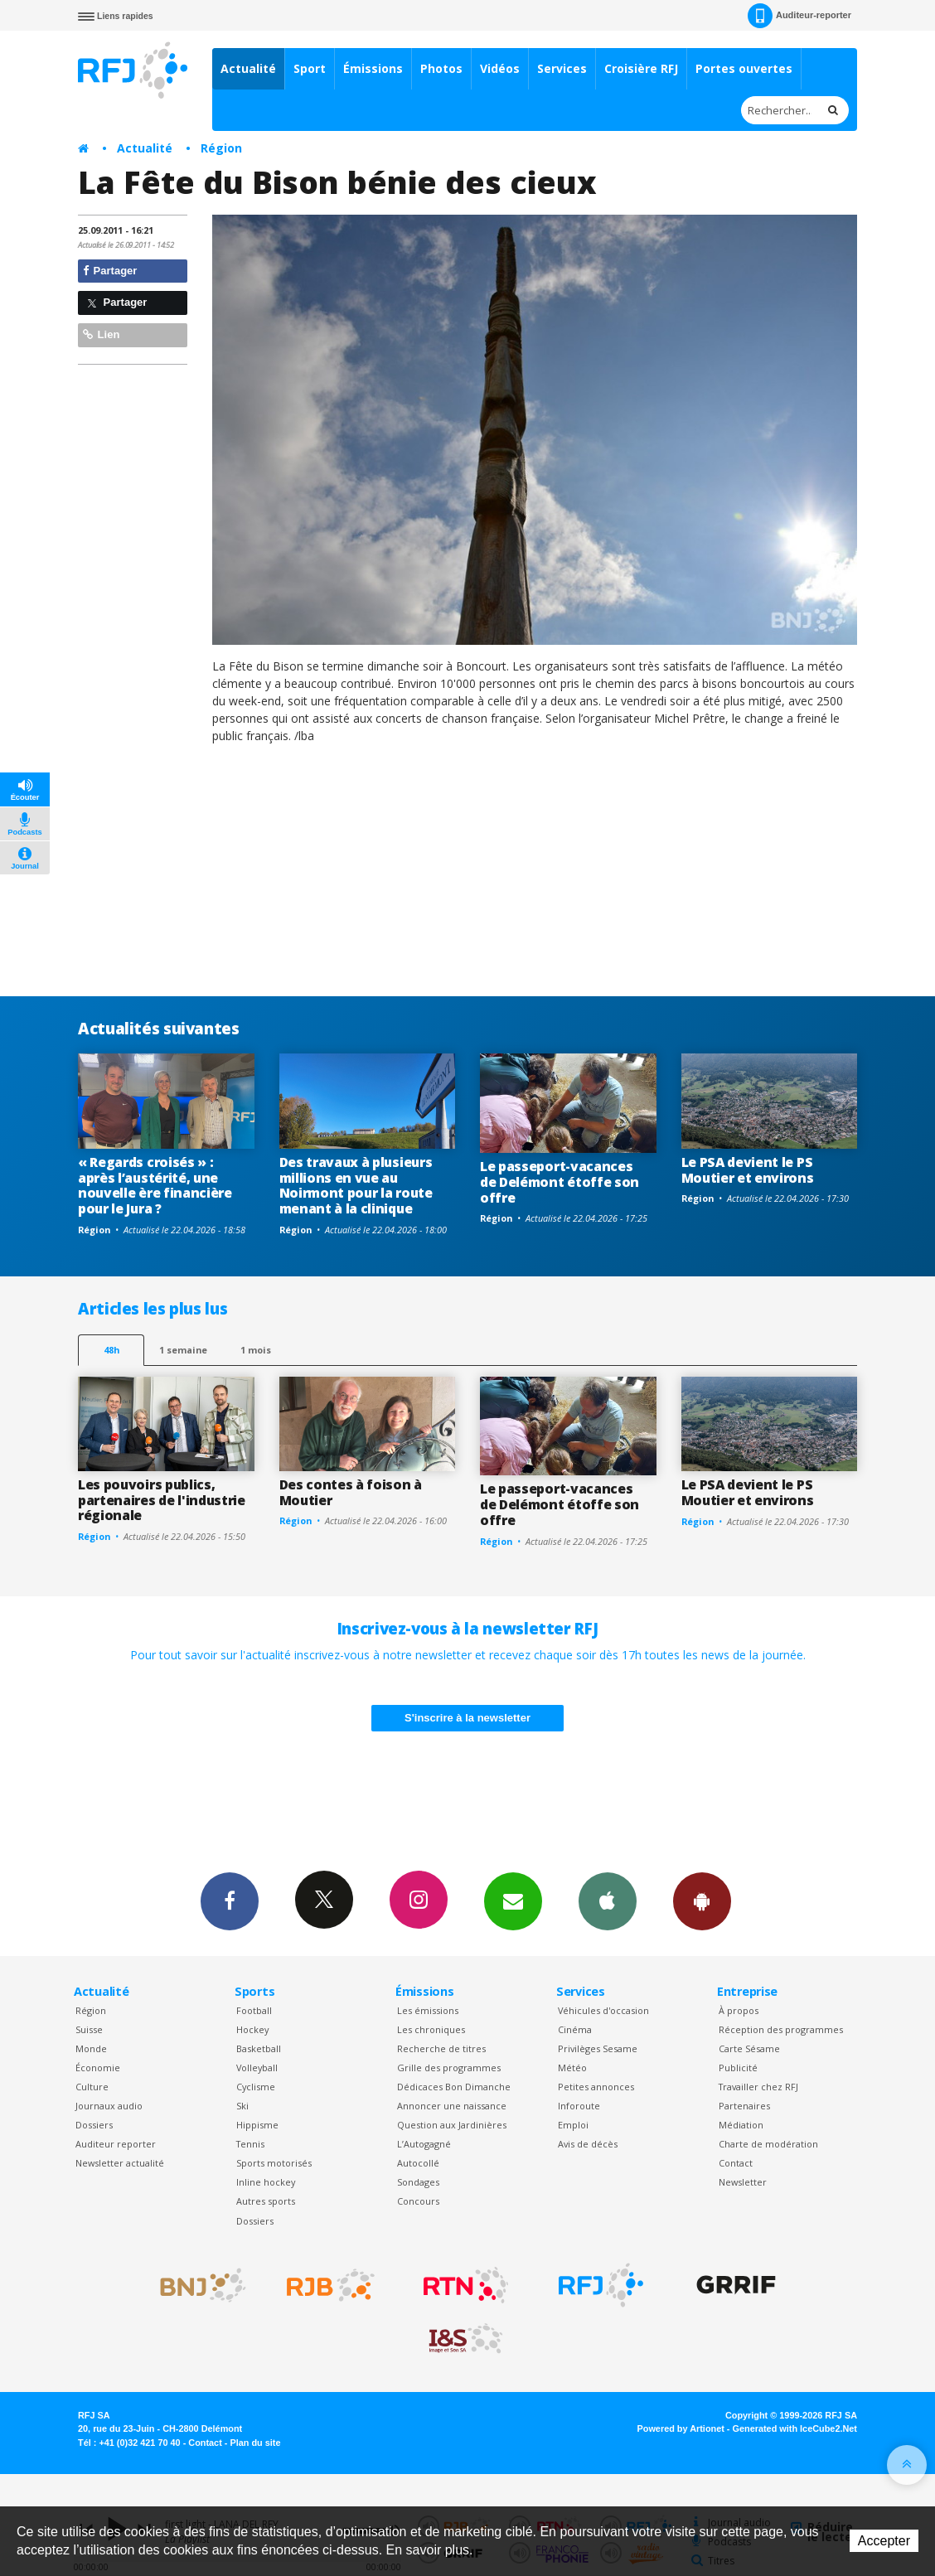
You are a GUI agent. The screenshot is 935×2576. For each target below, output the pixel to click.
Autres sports (265, 2201)
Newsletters (513, 1900)
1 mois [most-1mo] (255, 1350)
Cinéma (575, 2029)
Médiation (741, 2124)
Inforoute (579, 2105)
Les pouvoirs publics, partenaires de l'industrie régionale (161, 1500)
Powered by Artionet (680, 2428)
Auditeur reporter (115, 2143)
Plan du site (255, 2443)
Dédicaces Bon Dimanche (454, 2086)
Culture (92, 2086)
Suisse (89, 2029)
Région (221, 148)
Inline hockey (265, 2182)
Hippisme (257, 2124)
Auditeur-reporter (799, 15)
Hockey (252, 2029)
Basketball (258, 2048)
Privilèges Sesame (597, 2048)
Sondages (418, 2182)
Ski (242, 2105)
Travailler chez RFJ (758, 2086)
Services (562, 68)
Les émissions (427, 2010)
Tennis (250, 2143)
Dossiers (94, 2124)
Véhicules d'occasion (603, 2010)
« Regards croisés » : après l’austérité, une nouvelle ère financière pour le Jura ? (155, 1185)
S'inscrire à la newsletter (467, 1718)
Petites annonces (596, 2086)
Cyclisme (255, 2086)
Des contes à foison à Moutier (350, 1492)
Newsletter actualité (119, 2162)
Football (254, 2010)
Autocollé (418, 2162)
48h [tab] (111, 1350)
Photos (441, 68)
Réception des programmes (781, 2029)
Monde (91, 2048)
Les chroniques (431, 2029)
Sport (309, 68)
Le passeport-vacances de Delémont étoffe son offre (559, 1182)
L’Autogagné (424, 2143)
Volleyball (257, 2067)
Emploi (573, 2124)
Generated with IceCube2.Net (795, 2428)
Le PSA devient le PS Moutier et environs (747, 1170)
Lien (101, 334)
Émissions (373, 68)
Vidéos (500, 68)
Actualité (248, 68)
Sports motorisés (274, 2162)
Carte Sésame (749, 2048)
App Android (702, 1900)
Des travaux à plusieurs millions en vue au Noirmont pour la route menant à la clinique (356, 1185)
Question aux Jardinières (451, 2124)
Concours (418, 2201)
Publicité (738, 2067)
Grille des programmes (449, 2067)
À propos (738, 2010)
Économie (97, 2067)
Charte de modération (768, 2143)
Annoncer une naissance (451, 2105)
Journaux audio (109, 2105)
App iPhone (608, 1900)
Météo (572, 2067)
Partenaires (744, 2105)
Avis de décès (588, 2143)
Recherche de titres (441, 2048)
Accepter (884, 2541)
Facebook (230, 1900)
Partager (110, 270)
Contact (736, 2162)
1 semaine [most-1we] (183, 1350)
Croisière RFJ (641, 68)
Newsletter (743, 2182)
